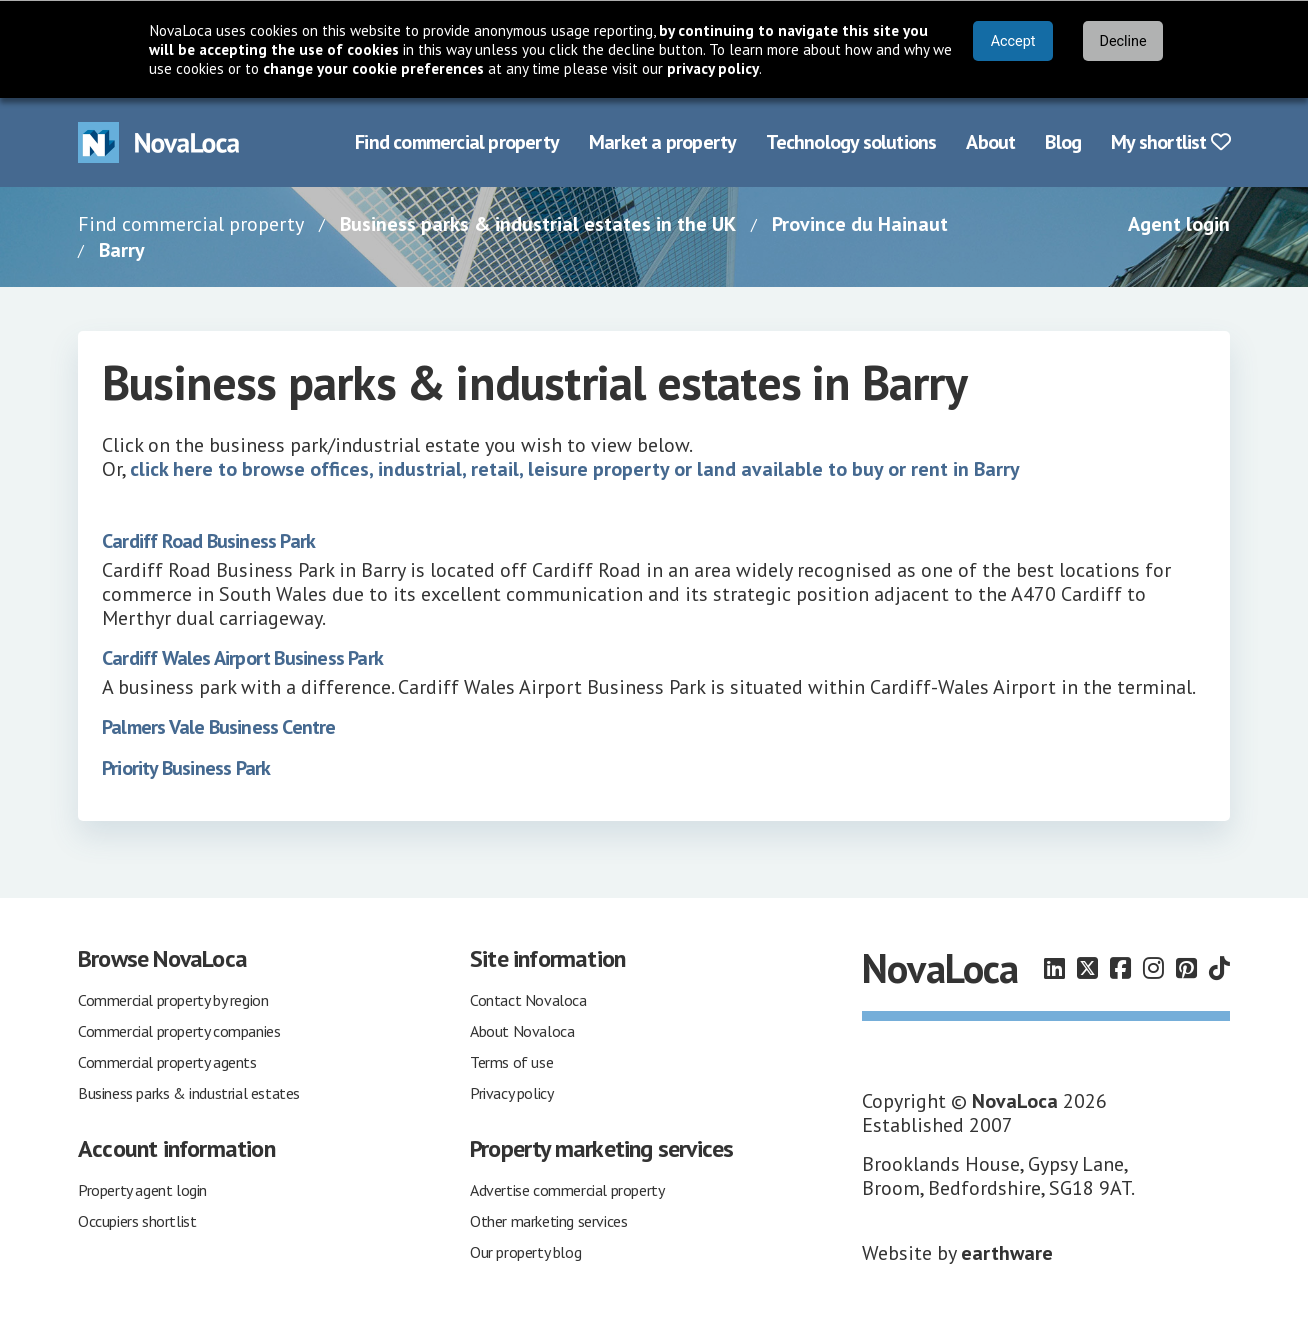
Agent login (1179, 224)
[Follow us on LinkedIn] (1054, 969)
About (990, 142)
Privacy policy (511, 1093)
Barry (122, 250)
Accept (1013, 41)
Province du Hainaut (860, 224)
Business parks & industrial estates (189, 1093)
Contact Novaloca (528, 1000)
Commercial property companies (179, 1031)
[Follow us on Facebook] (1120, 969)
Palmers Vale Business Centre (219, 727)
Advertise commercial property (567, 1190)
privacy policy (713, 68)
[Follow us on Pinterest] (1186, 969)
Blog (1063, 142)
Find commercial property (457, 142)
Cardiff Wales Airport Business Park (242, 658)
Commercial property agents (167, 1062)
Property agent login (142, 1190)
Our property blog (525, 1252)
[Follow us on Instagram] (1153, 969)
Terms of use (511, 1062)
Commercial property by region (173, 1000)
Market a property (662, 142)
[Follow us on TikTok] (1219, 969)
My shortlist (1170, 142)
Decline (1123, 41)
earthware (1007, 1253)
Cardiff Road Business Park (208, 541)
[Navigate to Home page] (159, 142)
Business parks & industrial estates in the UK (538, 224)
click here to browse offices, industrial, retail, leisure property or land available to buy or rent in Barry (575, 469)
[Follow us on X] (1087, 969)
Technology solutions (851, 142)
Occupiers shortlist (137, 1221)
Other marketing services (548, 1221)
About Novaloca (522, 1031)
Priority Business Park (186, 768)
